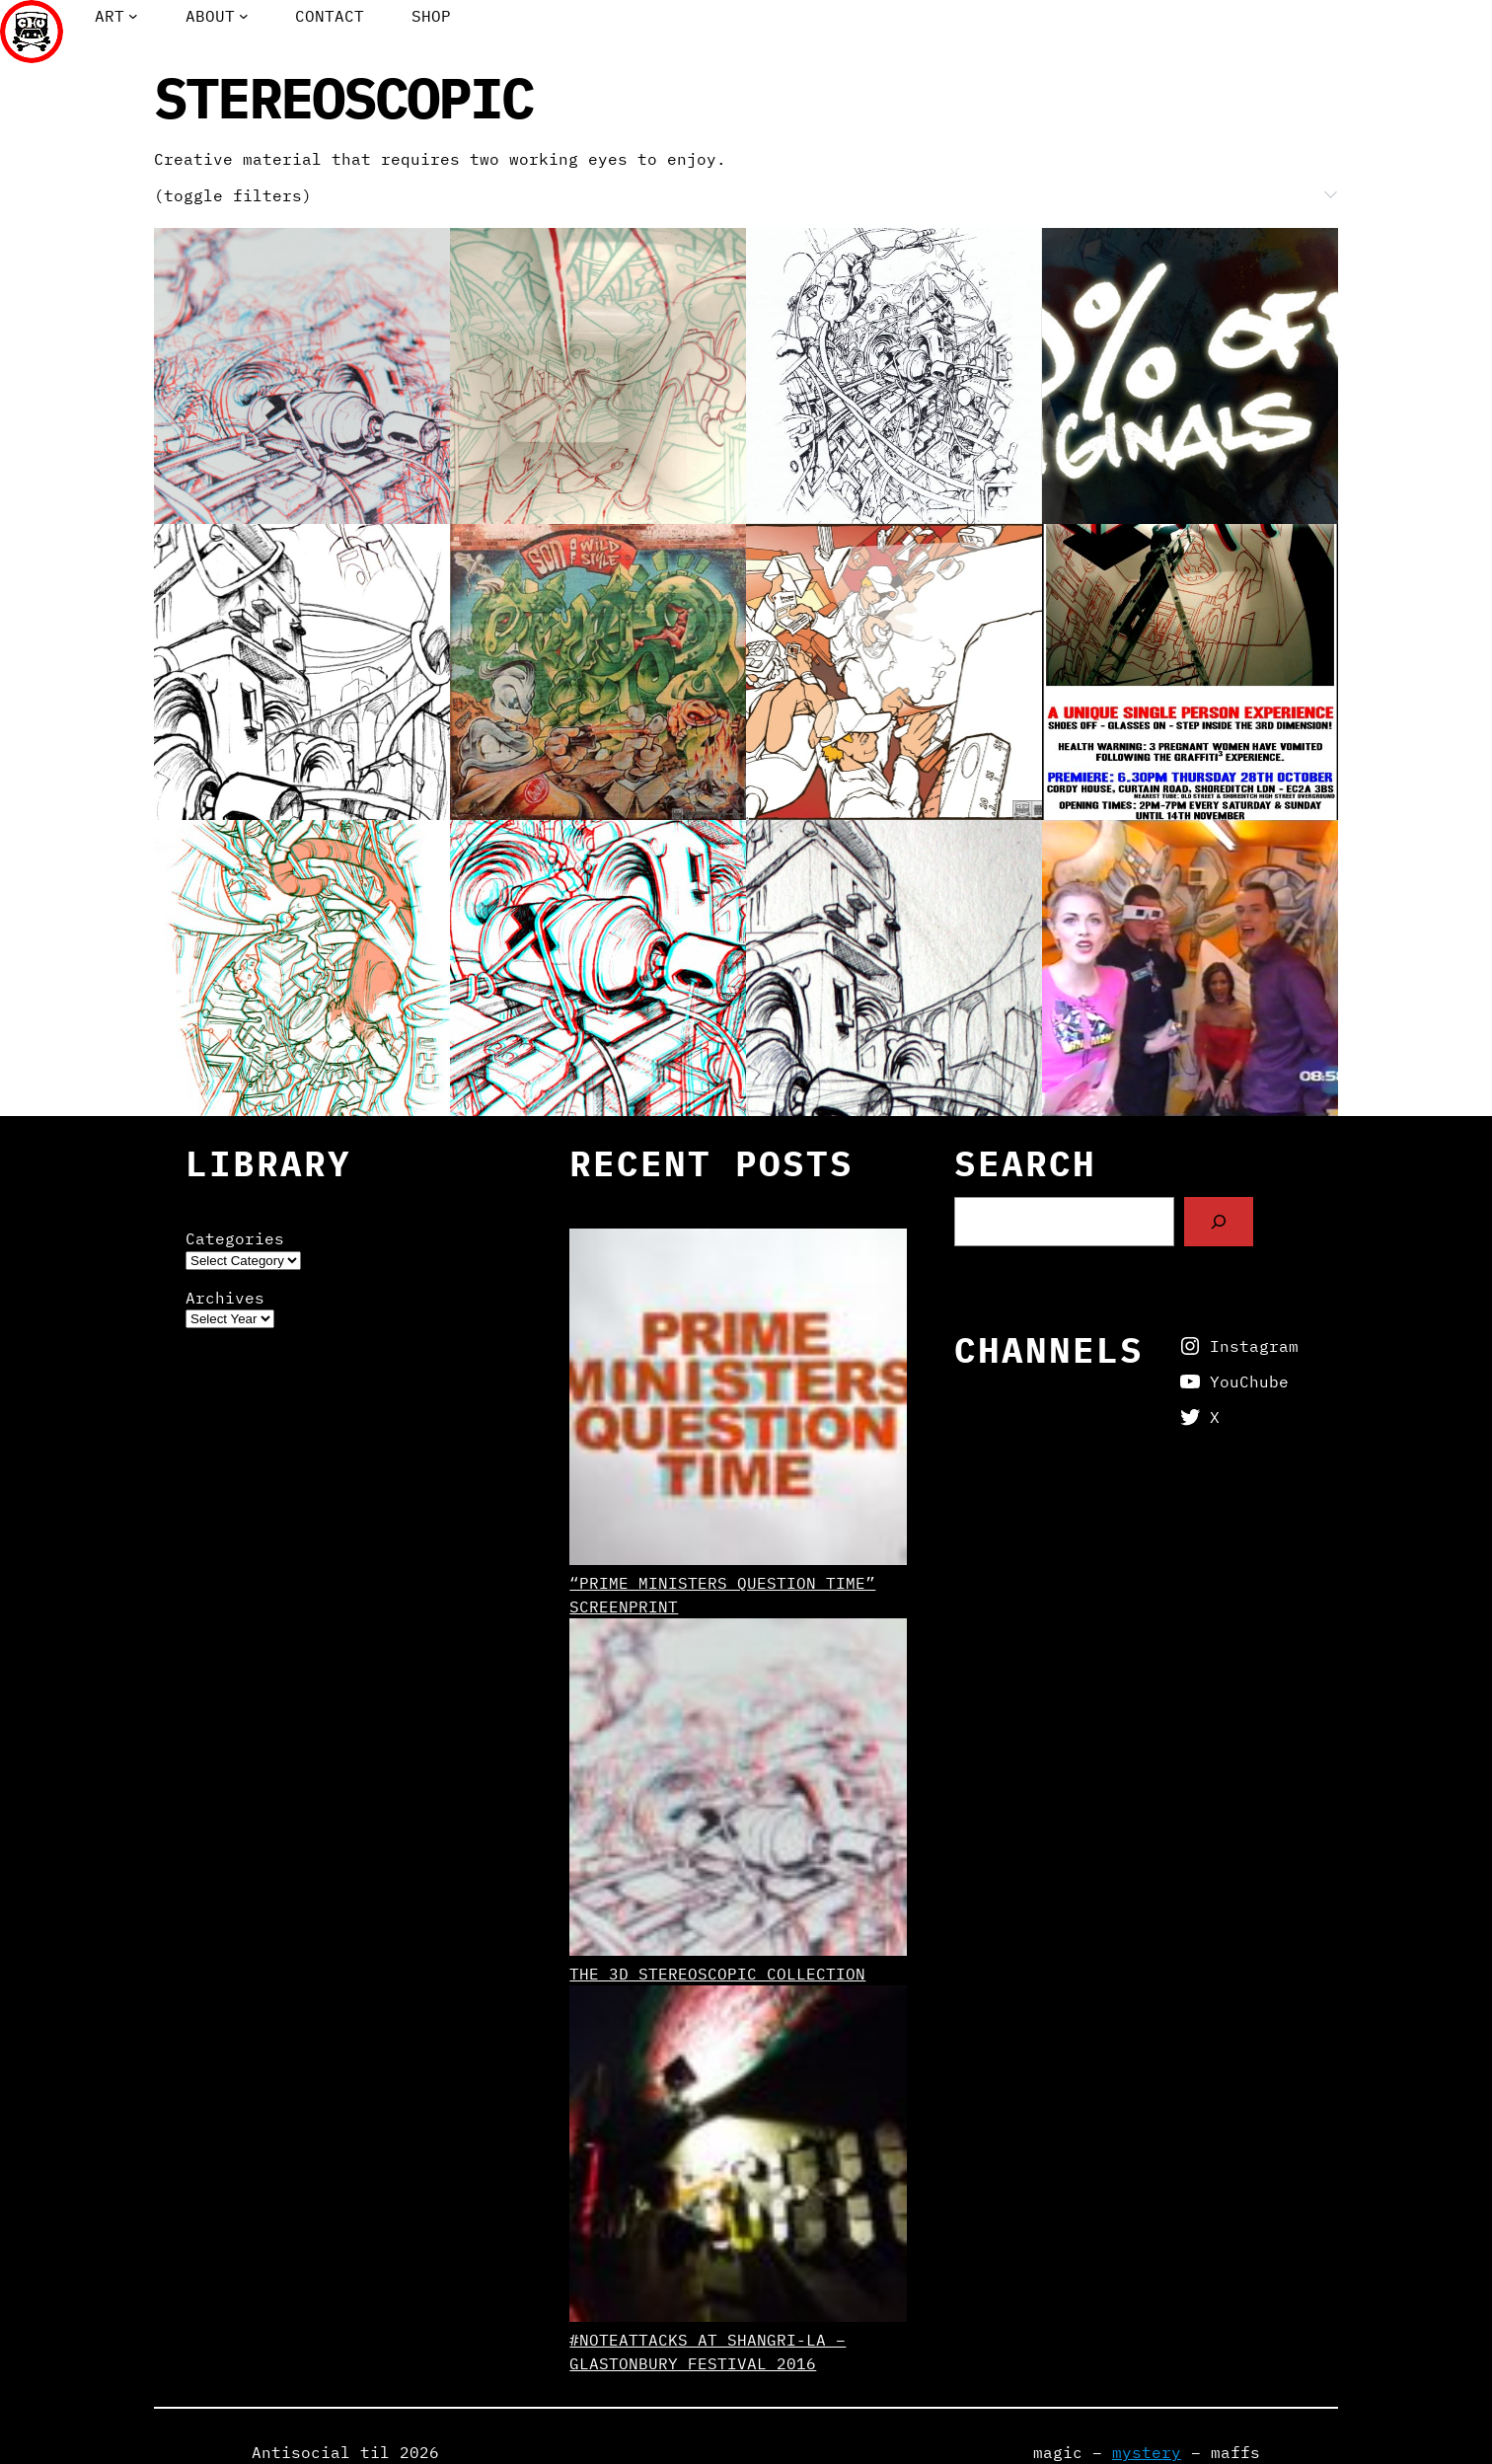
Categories (235, 1238)
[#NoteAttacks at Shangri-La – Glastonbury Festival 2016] (737, 2156)
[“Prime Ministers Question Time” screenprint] (737, 1400)
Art (109, 16)
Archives (225, 1297)
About (210, 16)
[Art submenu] (133, 16)
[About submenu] (244, 16)
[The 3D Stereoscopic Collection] (737, 1789)
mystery (1146, 2452)
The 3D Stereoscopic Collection (717, 1973)
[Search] (1219, 1221)
